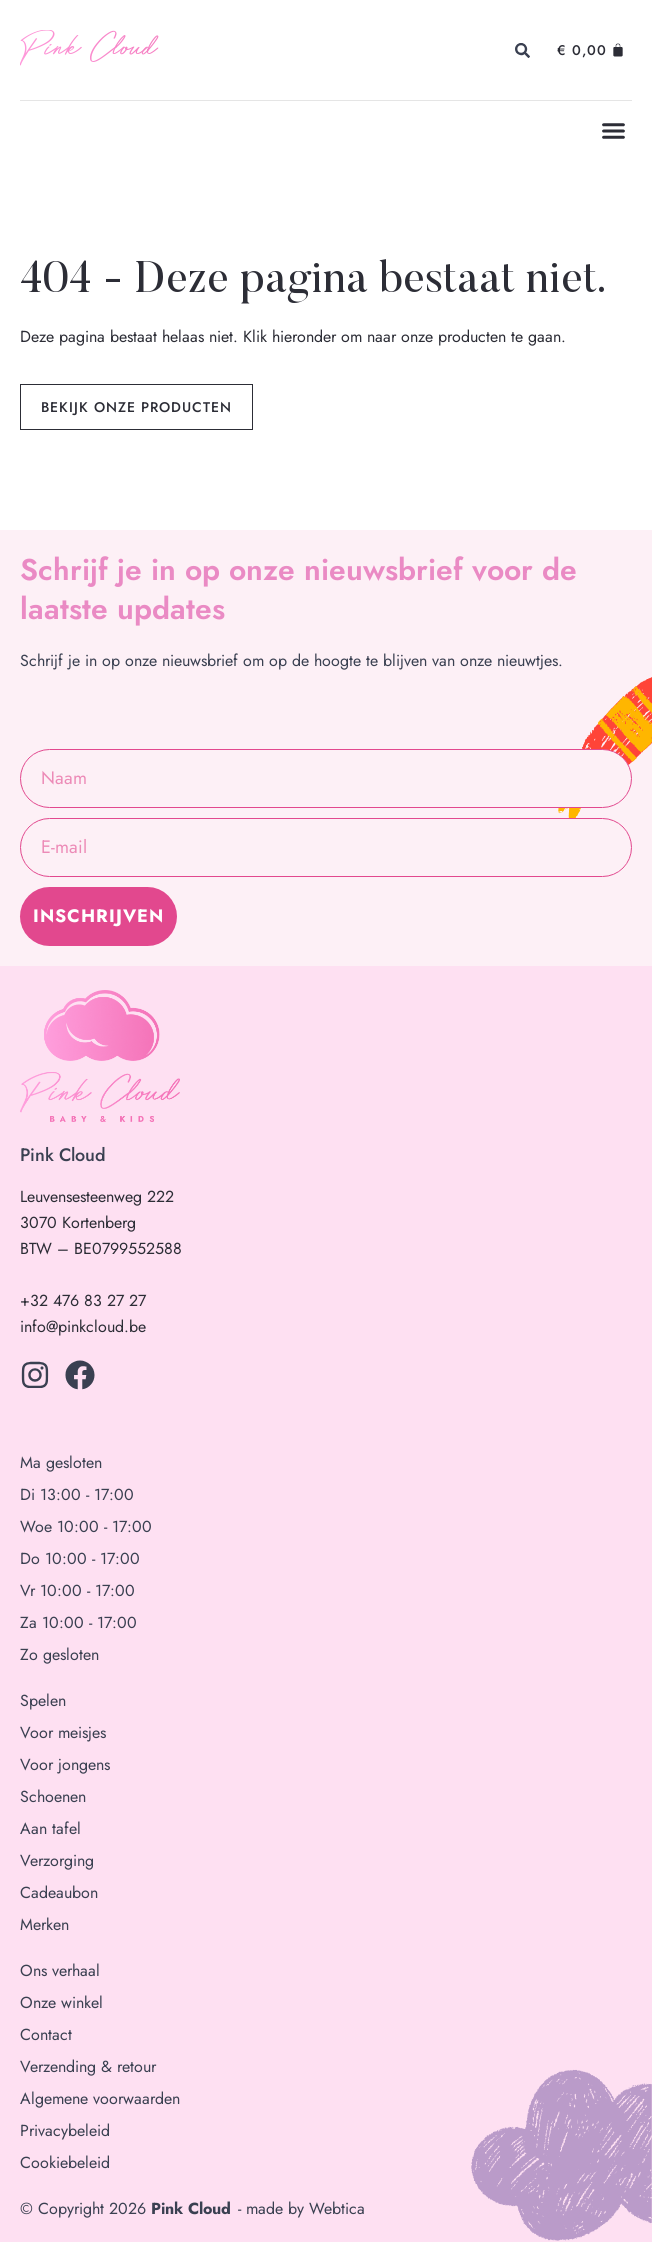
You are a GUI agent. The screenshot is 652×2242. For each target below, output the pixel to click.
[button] (614, 131)
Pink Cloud (88, 50)
